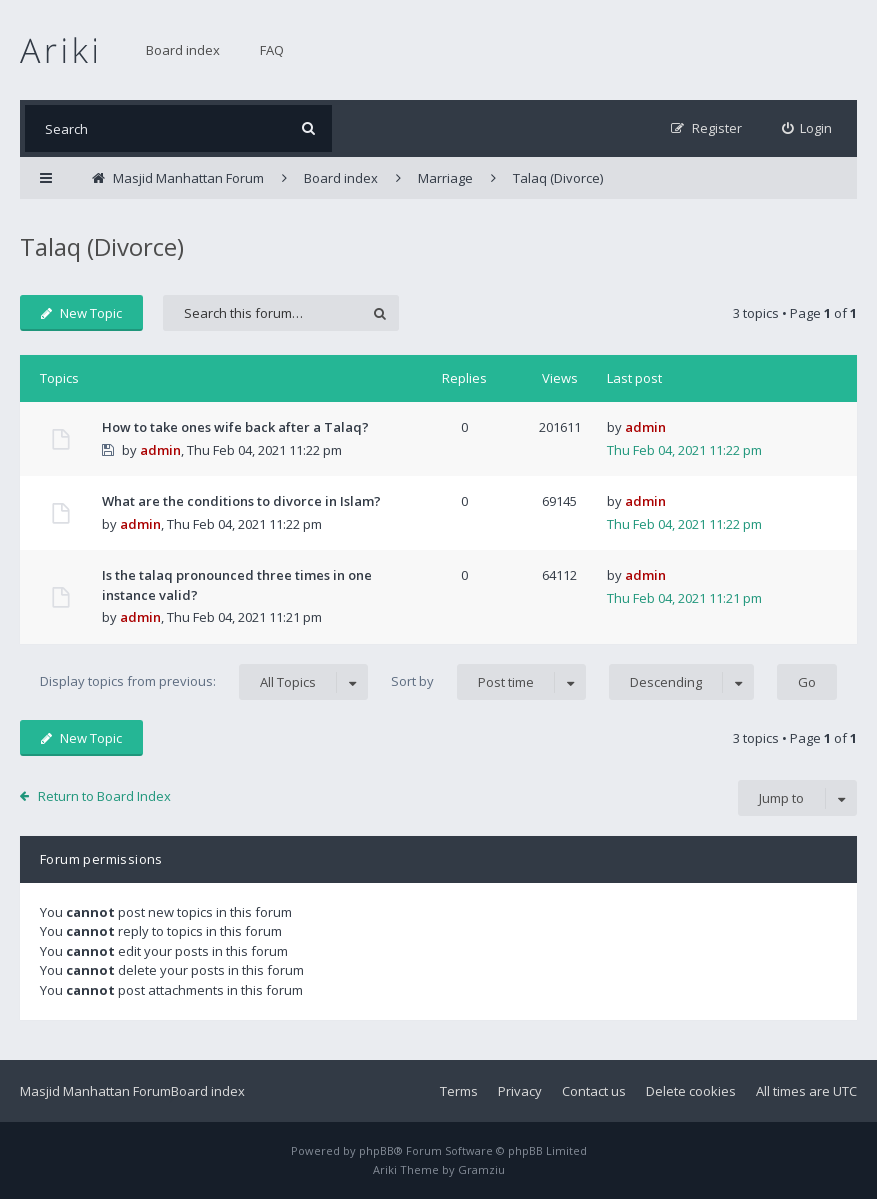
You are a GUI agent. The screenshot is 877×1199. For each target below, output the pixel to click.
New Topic (81, 313)
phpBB (376, 1150)
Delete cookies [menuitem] (691, 1091)
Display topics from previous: (204, 682)
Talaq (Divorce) (102, 246)
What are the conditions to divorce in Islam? (241, 501)
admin (160, 450)
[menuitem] (807, 128)
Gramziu (481, 1169)
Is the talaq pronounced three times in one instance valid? (237, 585)
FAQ (272, 50)
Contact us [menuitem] (594, 1091)
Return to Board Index (104, 796)
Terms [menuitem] (459, 1091)
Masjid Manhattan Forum (95, 1091)
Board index (183, 50)
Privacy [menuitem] (520, 1091)
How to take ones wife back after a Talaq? (235, 427)
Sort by (488, 682)
